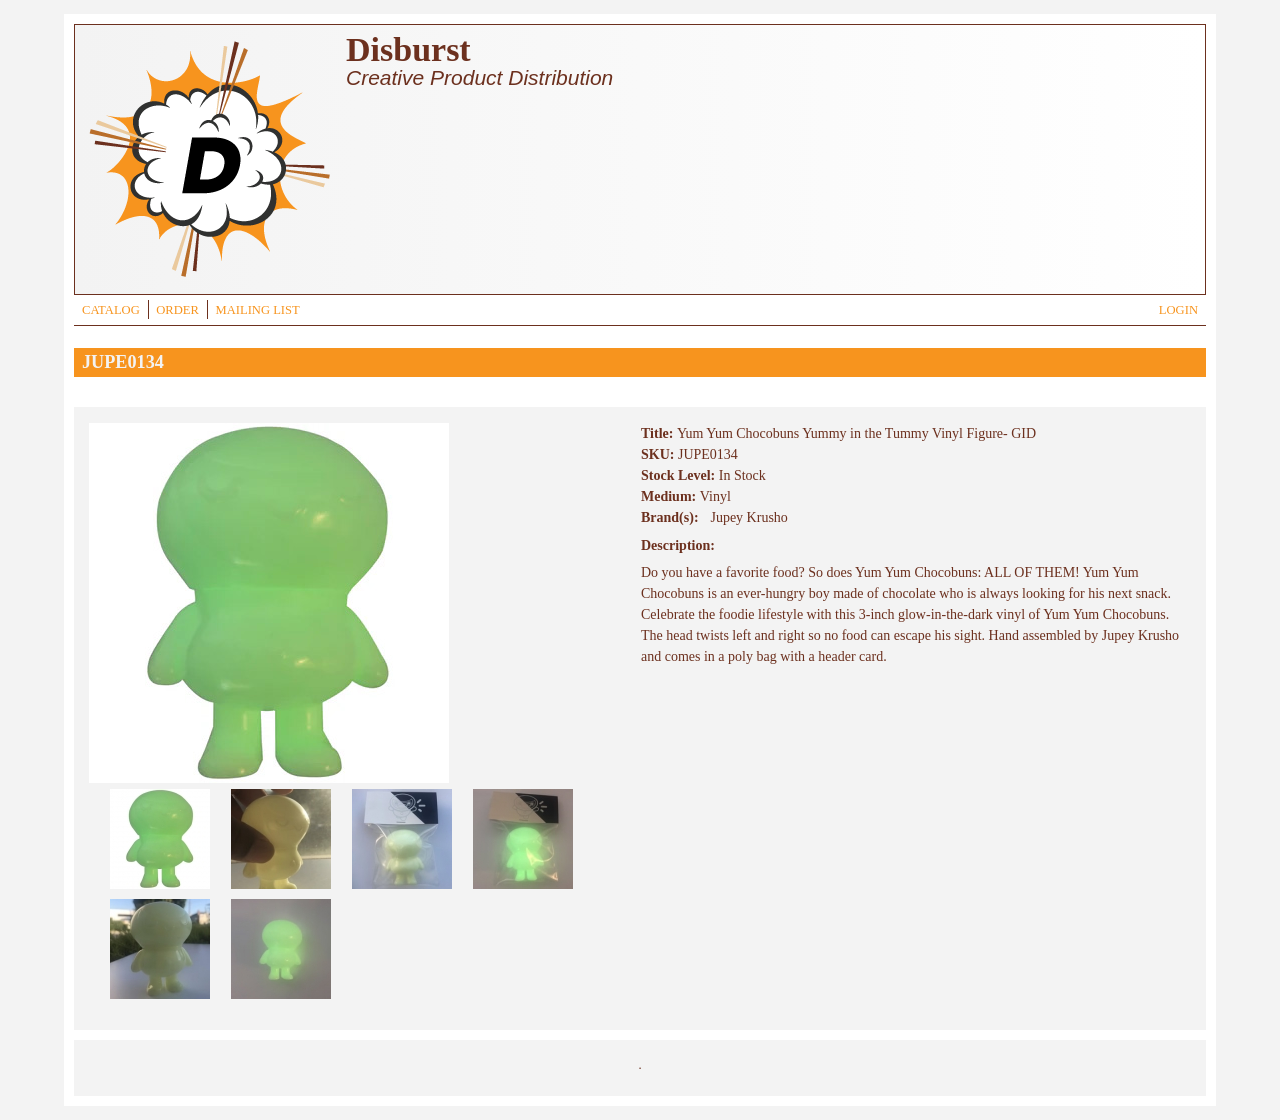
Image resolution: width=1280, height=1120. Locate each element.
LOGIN (1178, 310)
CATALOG (111, 310)
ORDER (177, 310)
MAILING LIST (257, 310)
